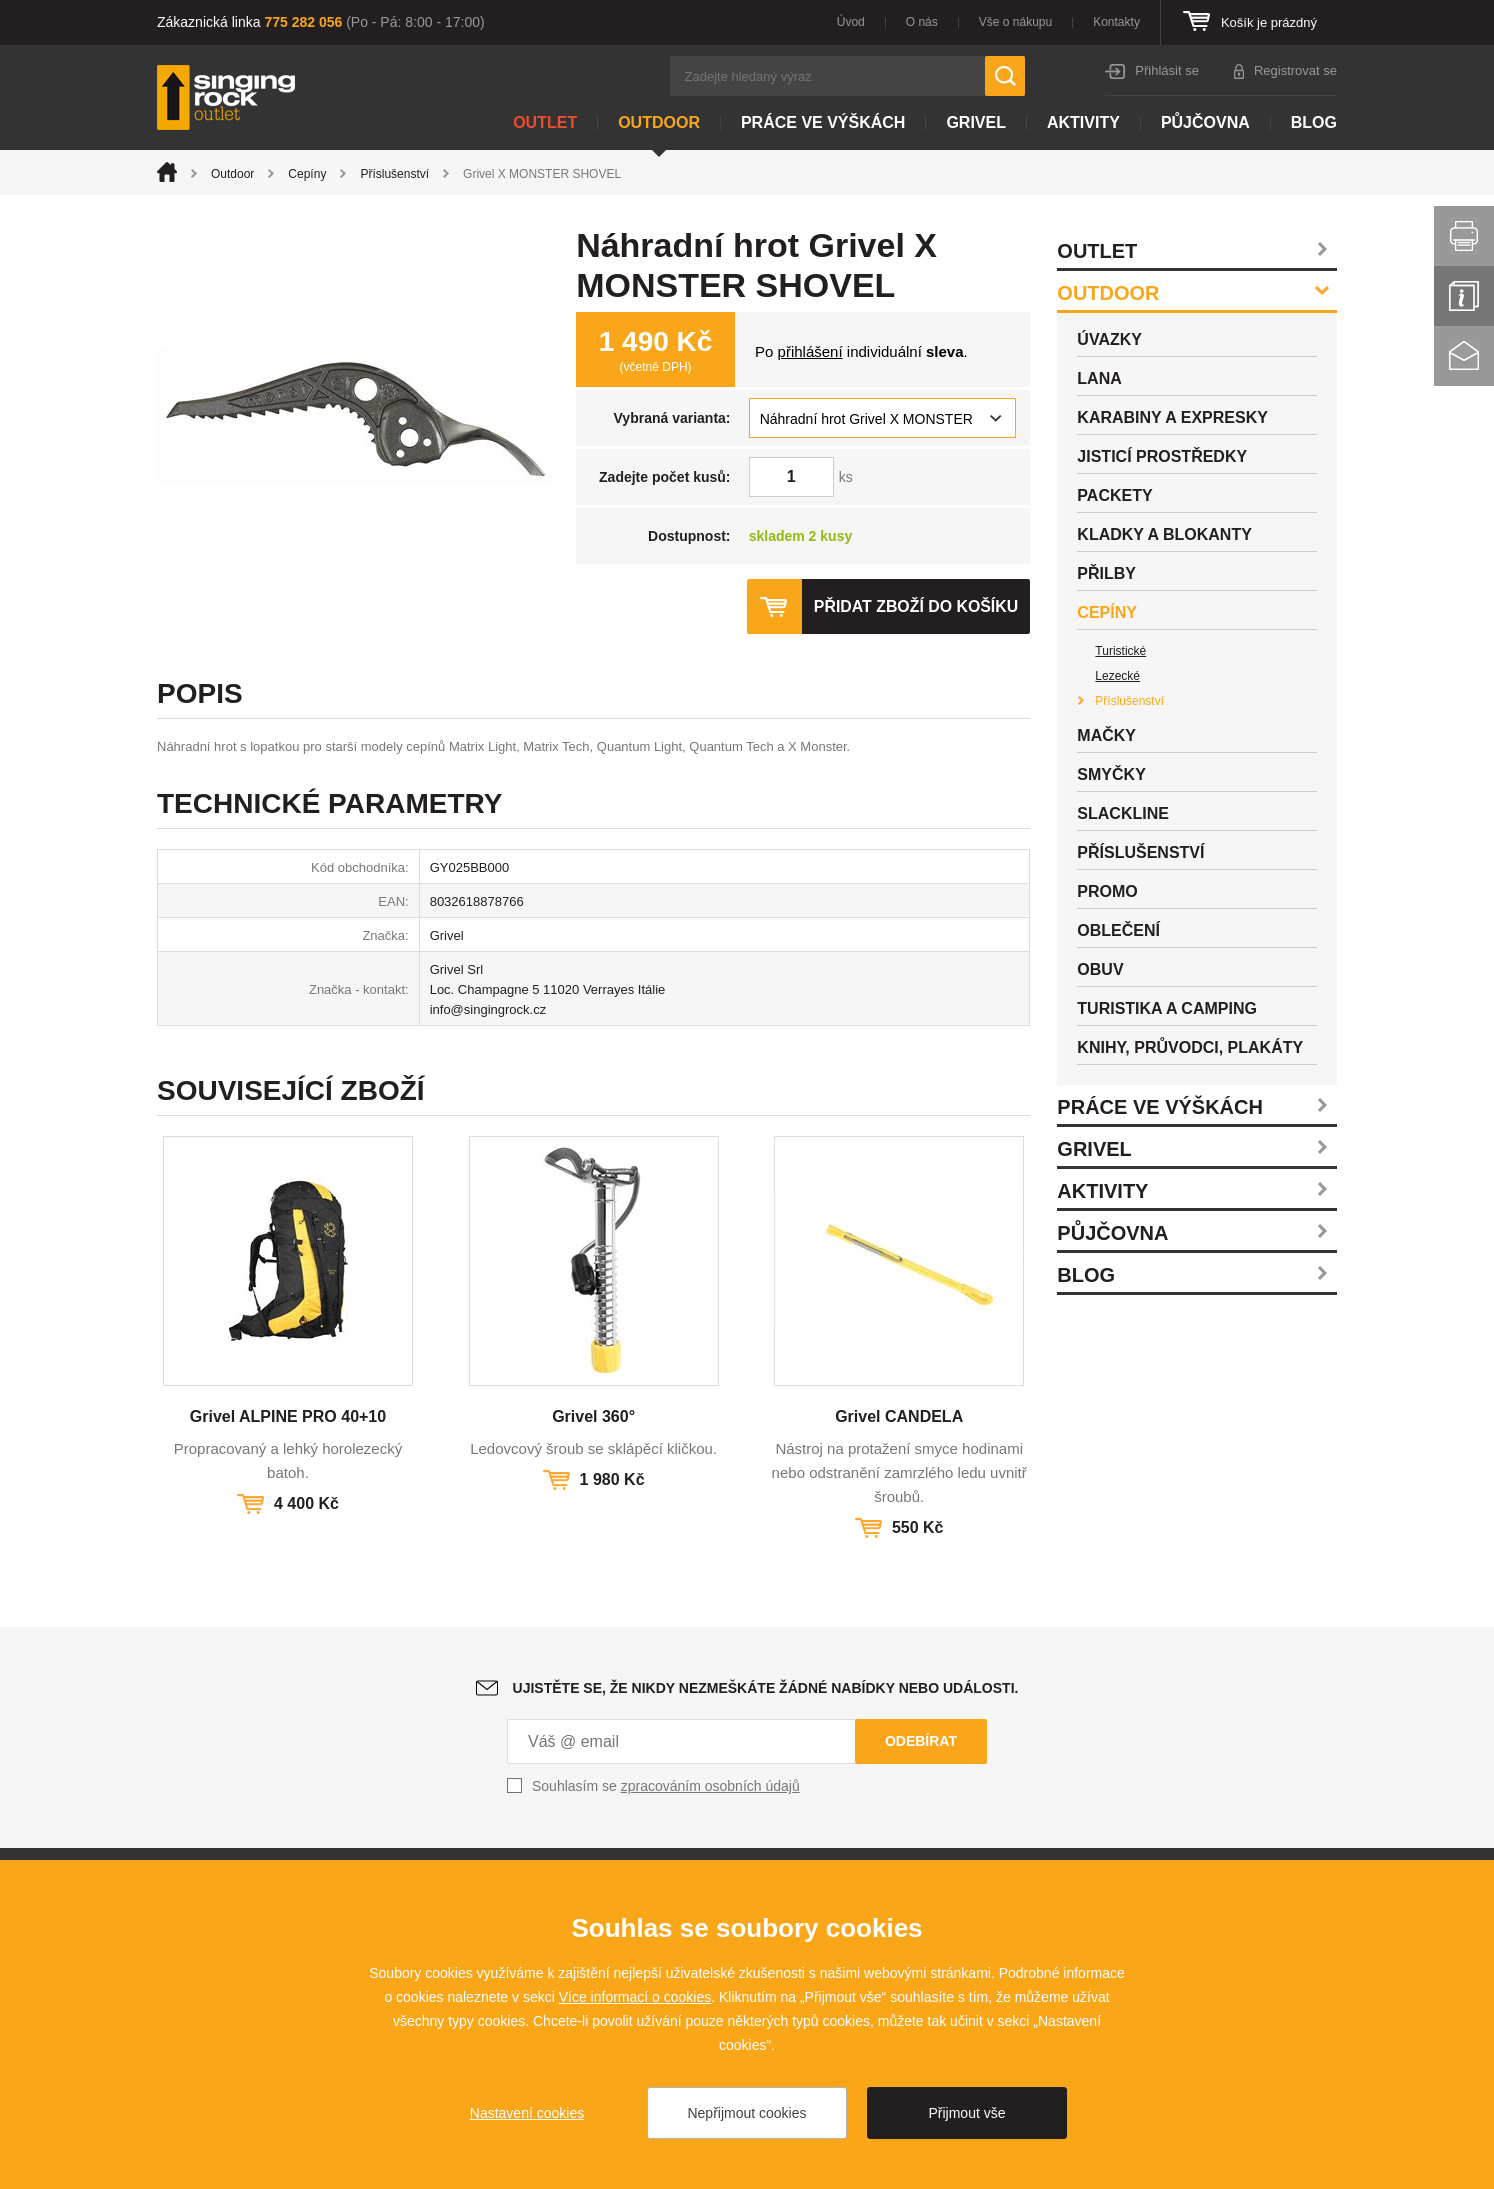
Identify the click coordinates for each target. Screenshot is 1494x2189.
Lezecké (1117, 676)
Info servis (1464, 296)
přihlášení (810, 351)
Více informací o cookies (635, 1997)
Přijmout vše (966, 2113)
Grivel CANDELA (899, 1416)
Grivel (976, 122)
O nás (922, 22)
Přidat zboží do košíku (915, 606)
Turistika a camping (1167, 1008)
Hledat (1005, 76)
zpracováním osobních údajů (710, 1786)
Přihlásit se (1167, 70)
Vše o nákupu (1015, 22)
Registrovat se (1295, 70)
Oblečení (1118, 930)
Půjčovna (1205, 122)
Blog (1314, 122)
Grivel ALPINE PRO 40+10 (288, 1416)
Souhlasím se (666, 1786)
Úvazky (1109, 339)
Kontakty (1116, 22)
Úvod (851, 22)
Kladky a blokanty (1164, 534)
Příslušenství (394, 174)
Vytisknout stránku (1464, 236)
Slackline (1123, 813)
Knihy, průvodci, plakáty (1190, 1047)
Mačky (1106, 735)
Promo (1107, 891)
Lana (1099, 378)
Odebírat (921, 1741)
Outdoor (659, 122)
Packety (1114, 495)
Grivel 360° (593, 1416)
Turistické (1120, 651)
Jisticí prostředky (1162, 456)
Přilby (1106, 573)
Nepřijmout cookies (746, 2113)
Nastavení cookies (527, 2113)
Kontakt (1464, 356)
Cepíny (307, 174)
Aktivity (1083, 122)
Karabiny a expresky (1172, 417)
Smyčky (1111, 774)
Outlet (545, 122)
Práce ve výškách (823, 122)
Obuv (1100, 969)
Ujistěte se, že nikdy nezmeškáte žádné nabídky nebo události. (766, 1688)
